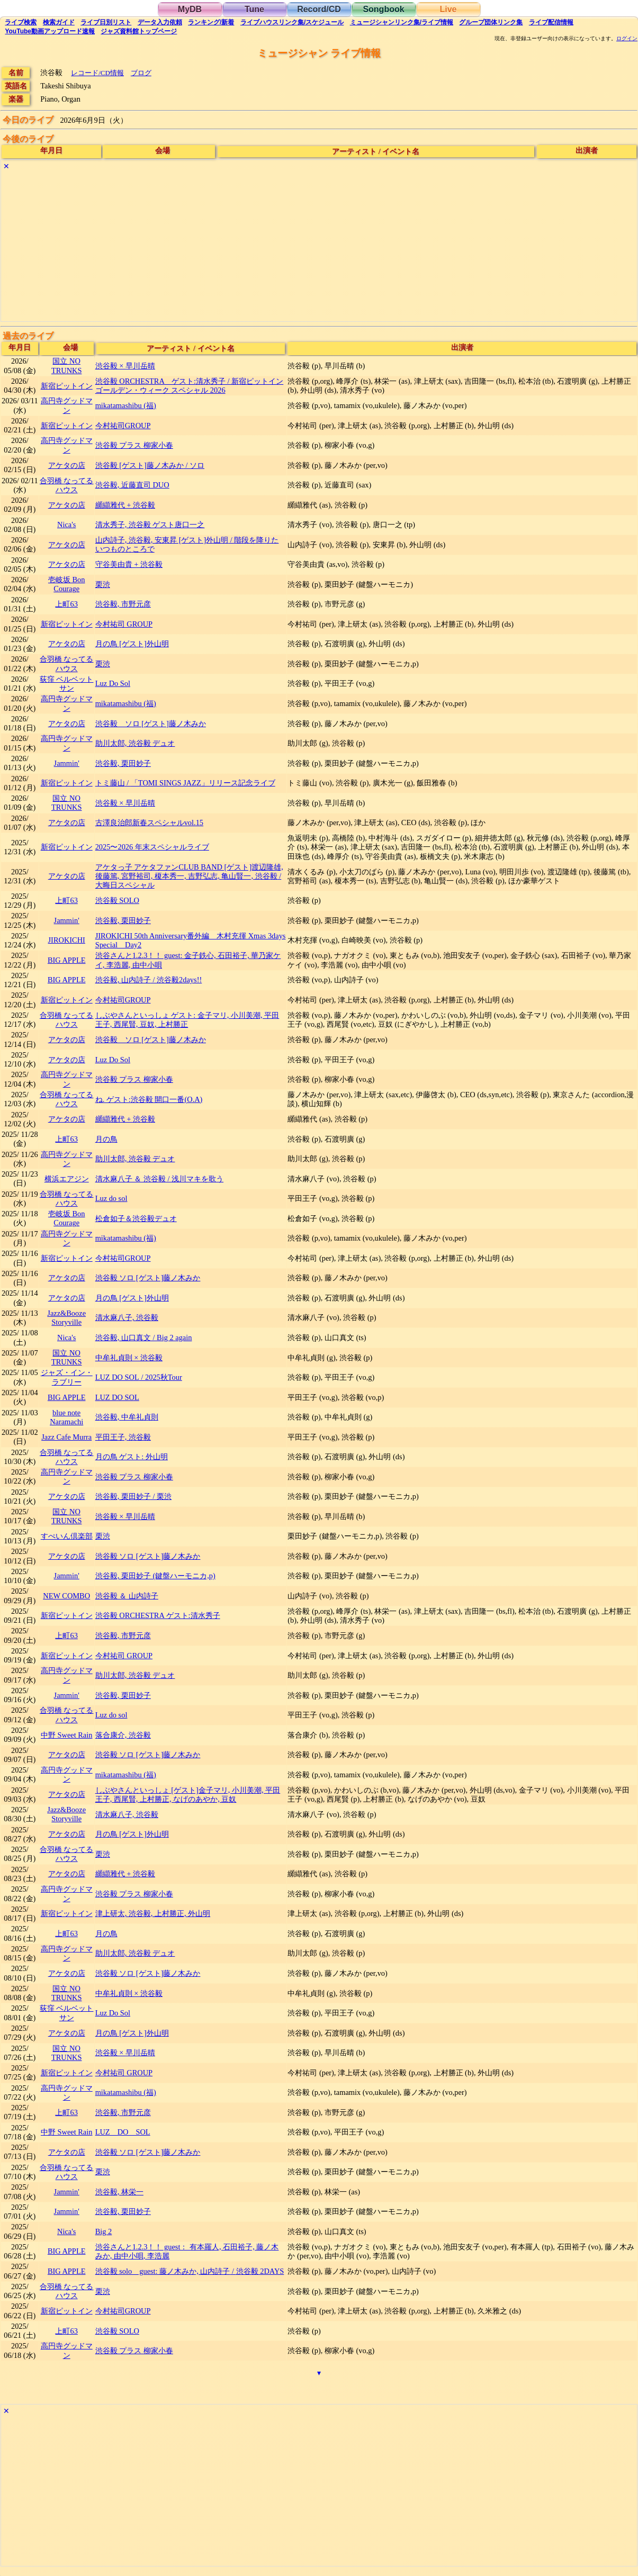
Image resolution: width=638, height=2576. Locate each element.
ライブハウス (292, 22)
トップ (139, 31)
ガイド (59, 22)
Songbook (383, 9)
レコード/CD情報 (97, 73)
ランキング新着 (211, 22)
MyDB (190, 9)
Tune (254, 9)
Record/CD (319, 9)
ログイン (626, 38)
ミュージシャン (401, 22)
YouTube (50, 31)
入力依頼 (160, 22)
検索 (21, 22)
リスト (105, 22)
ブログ (141, 73)
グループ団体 (491, 22)
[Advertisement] (318, 247)
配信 (551, 22)
